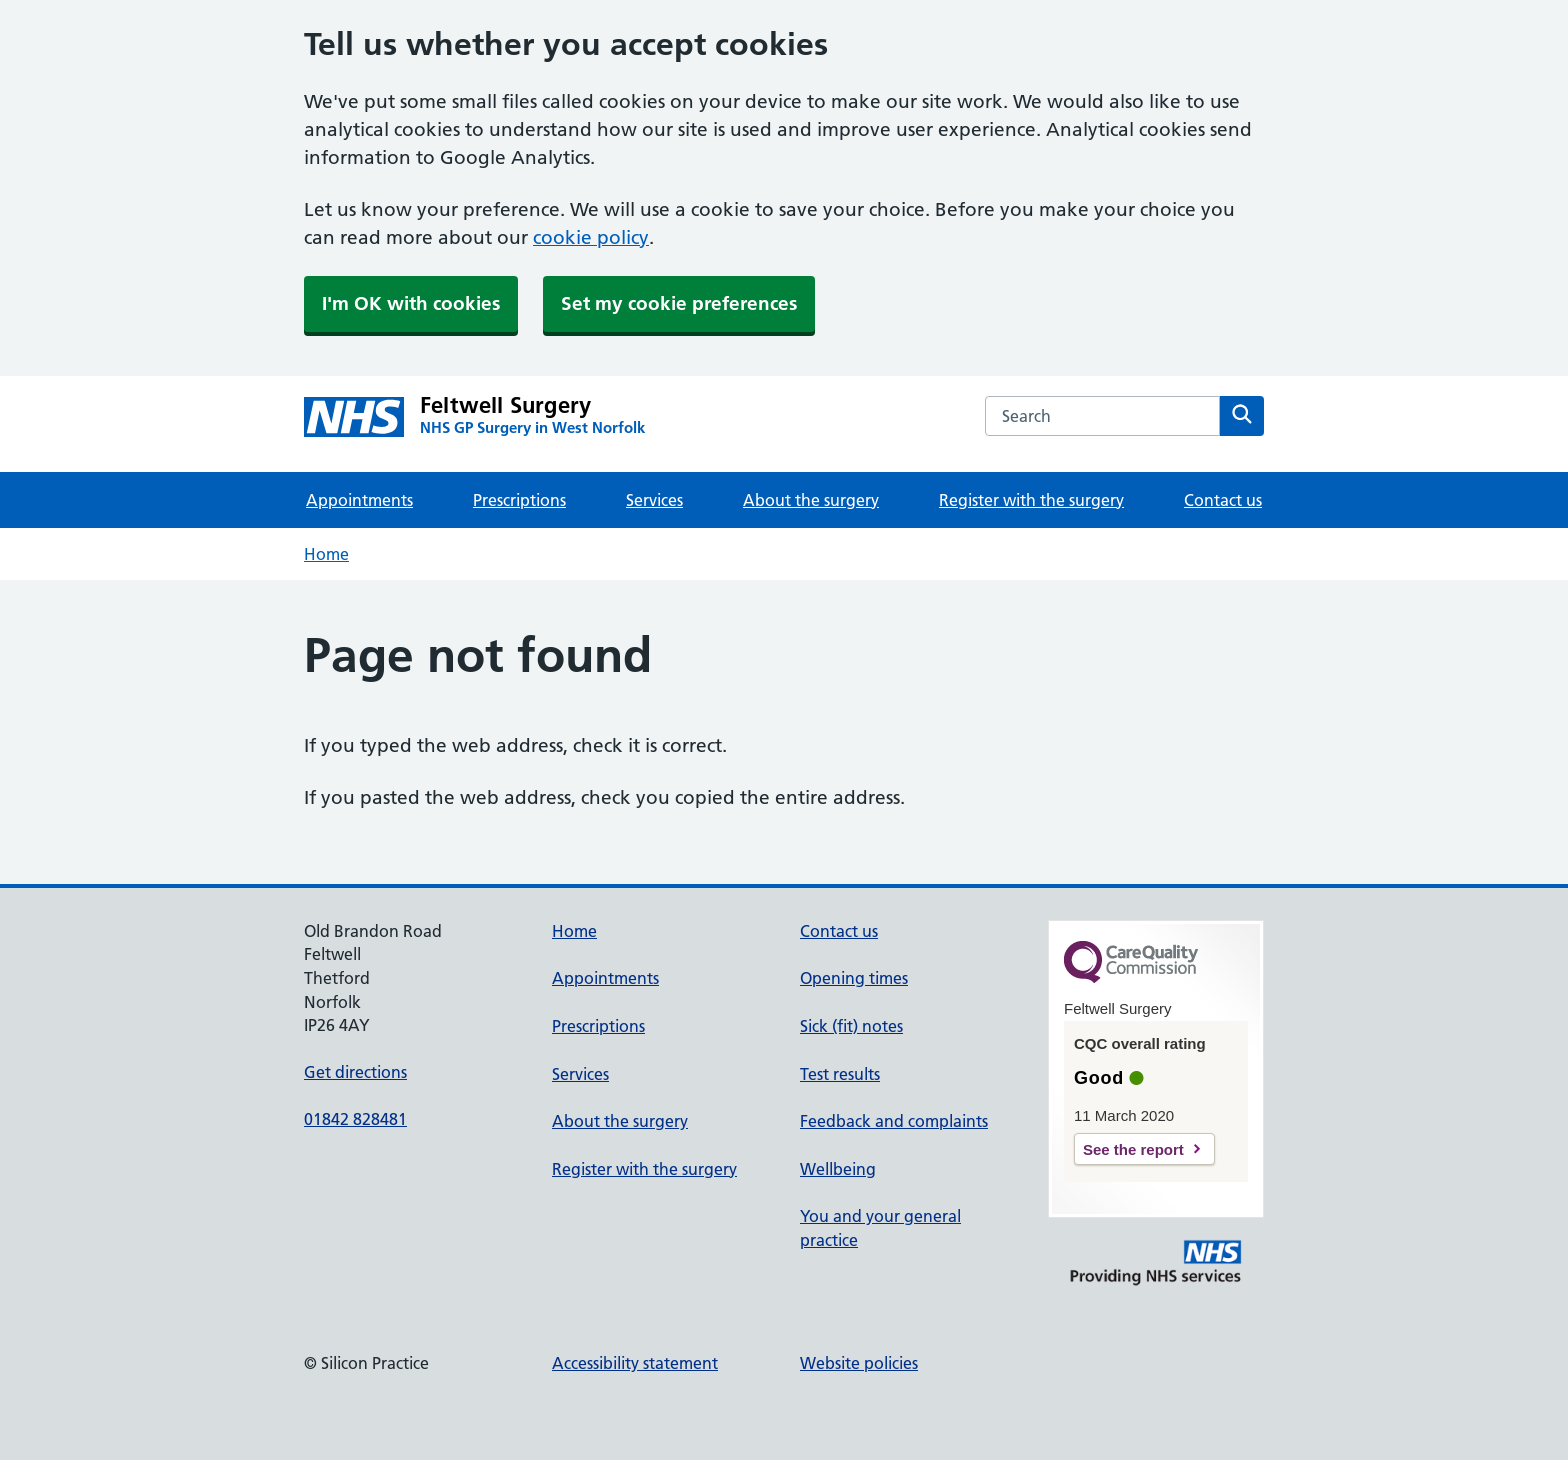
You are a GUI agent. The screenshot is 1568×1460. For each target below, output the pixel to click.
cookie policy (591, 237)
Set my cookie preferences (679, 303)
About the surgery (811, 500)
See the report (1133, 1149)
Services (654, 500)
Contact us (1223, 500)
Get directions (355, 1072)
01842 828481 (355, 1119)
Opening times (854, 978)
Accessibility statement (635, 1363)
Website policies (859, 1363)
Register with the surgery (1031, 500)
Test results (840, 1074)
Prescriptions (519, 500)
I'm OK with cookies (411, 303)
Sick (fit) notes (851, 1026)
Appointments (359, 500)
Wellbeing (838, 1169)
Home (326, 554)
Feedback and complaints (894, 1121)
